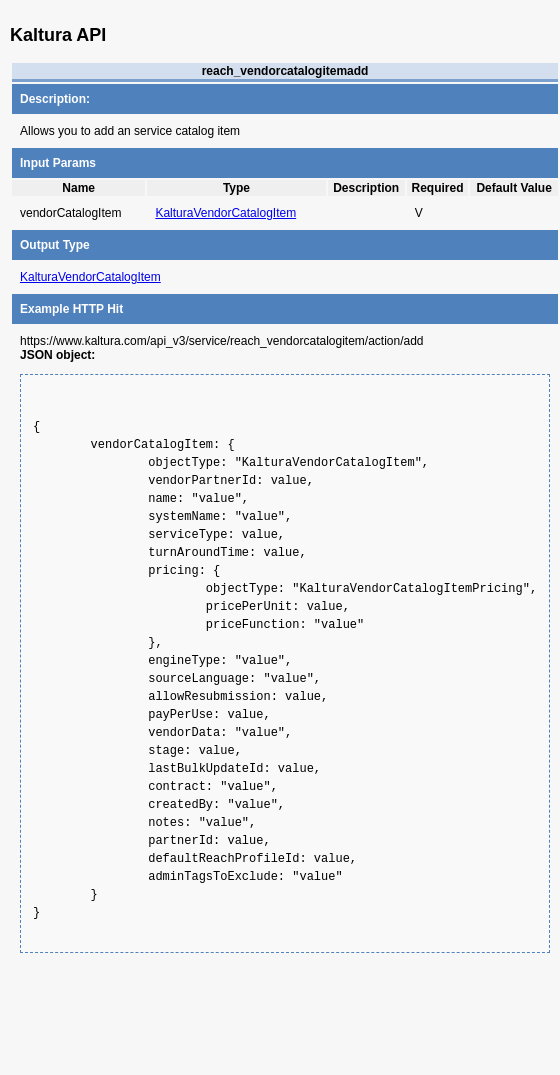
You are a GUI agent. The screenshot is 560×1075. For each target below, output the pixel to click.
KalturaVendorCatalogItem (225, 213)
